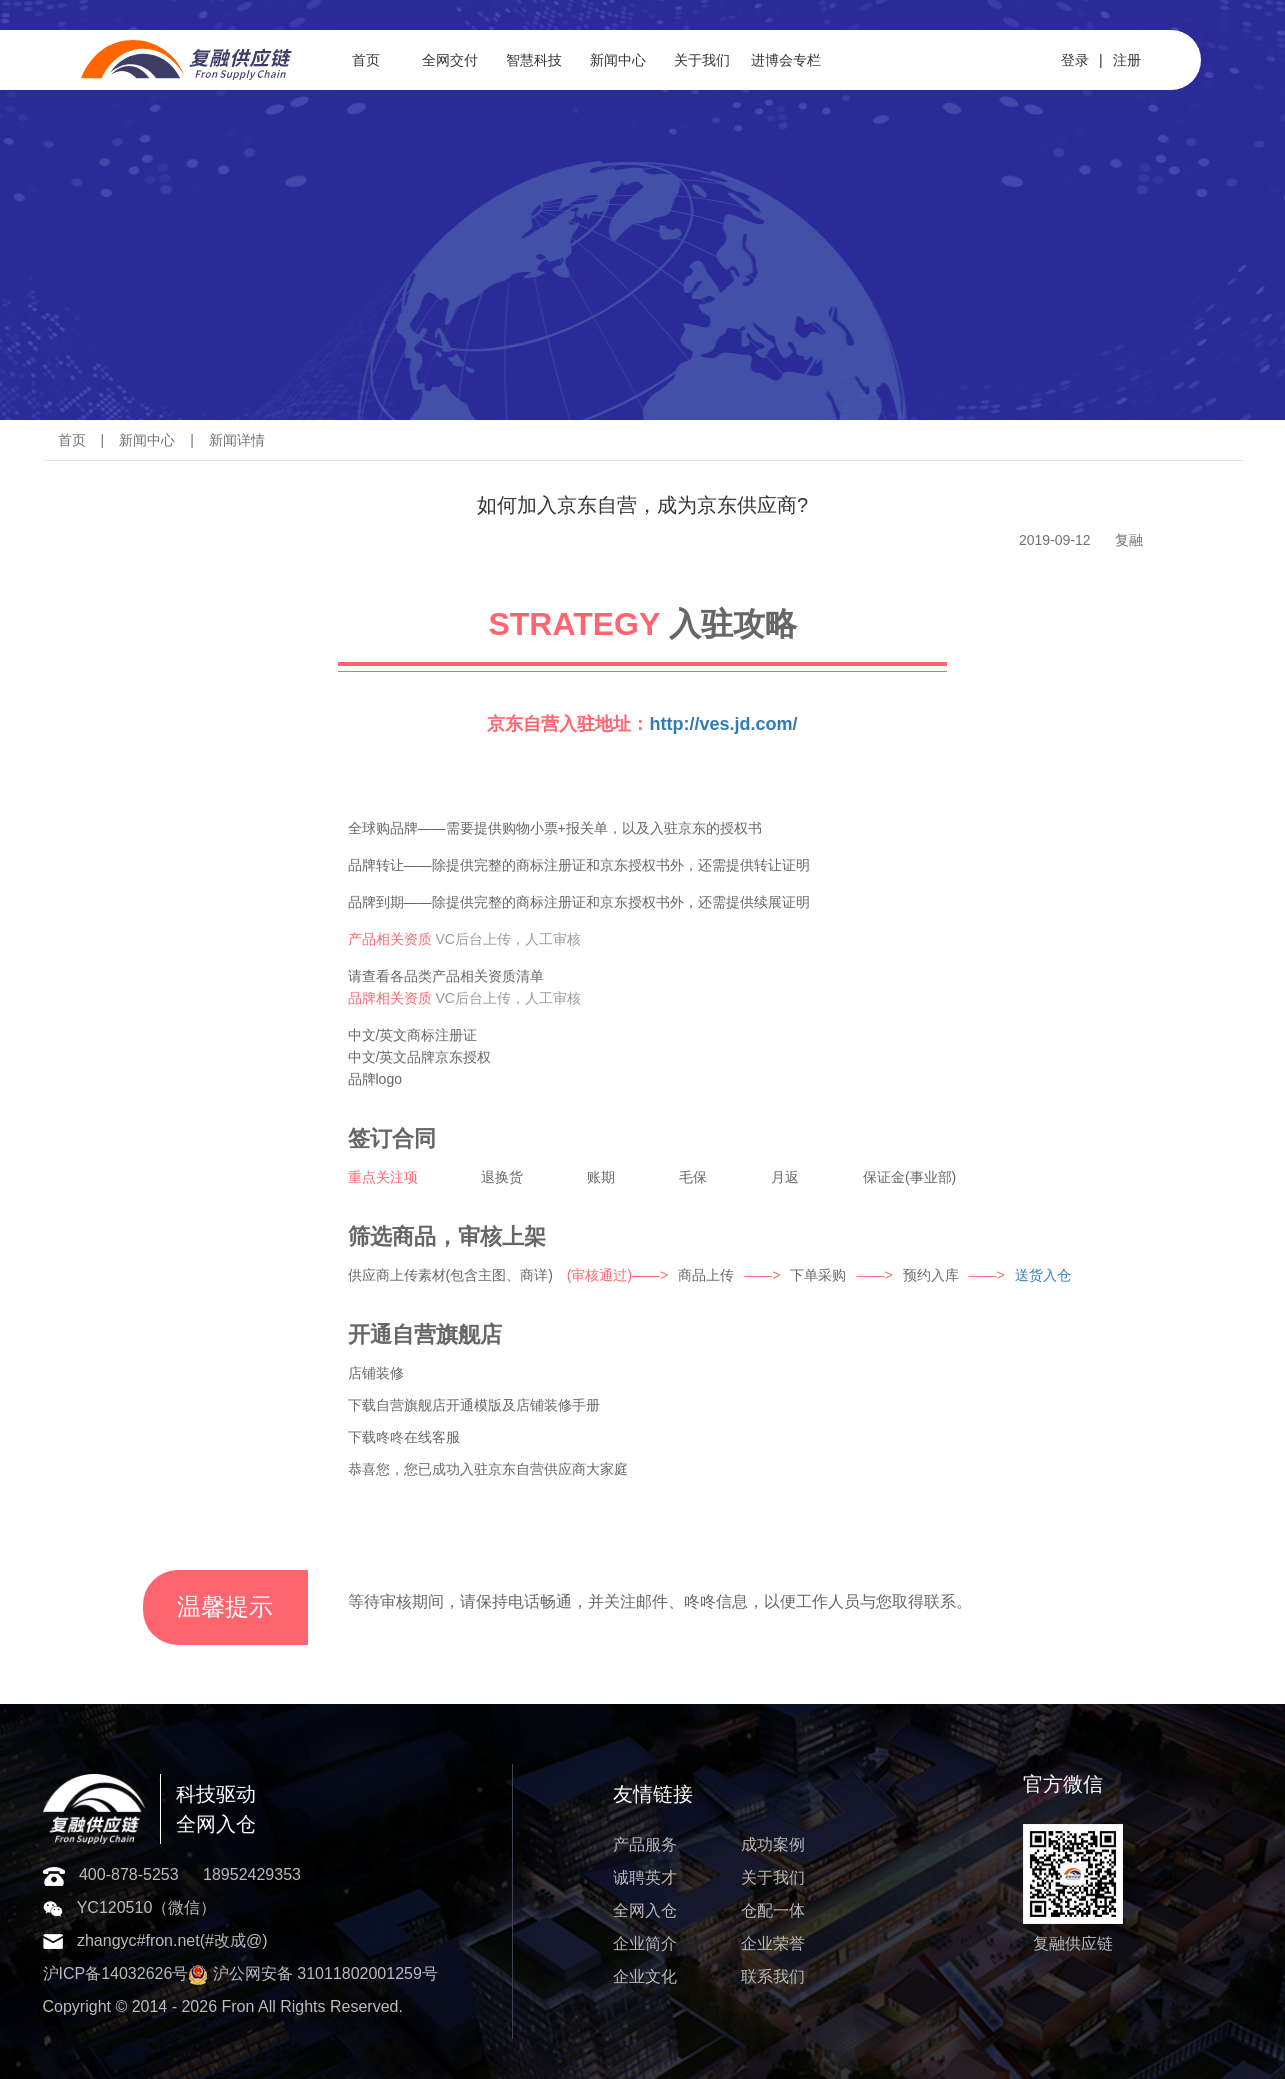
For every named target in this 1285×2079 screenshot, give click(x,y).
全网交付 (450, 60)
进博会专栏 (786, 60)
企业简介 (645, 1943)
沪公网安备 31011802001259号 (312, 1973)
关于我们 (702, 60)
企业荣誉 (773, 1943)
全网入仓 (645, 1910)
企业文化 (645, 1976)
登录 (1075, 60)
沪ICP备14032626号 (116, 1973)
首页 (366, 60)
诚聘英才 (645, 1877)
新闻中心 (618, 60)
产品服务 (645, 1844)
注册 (1127, 60)
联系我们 (773, 1976)
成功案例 (773, 1844)
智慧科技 (534, 60)
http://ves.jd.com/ (723, 724)
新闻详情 (237, 440)
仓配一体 (773, 1910)
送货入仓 (1043, 1275)
